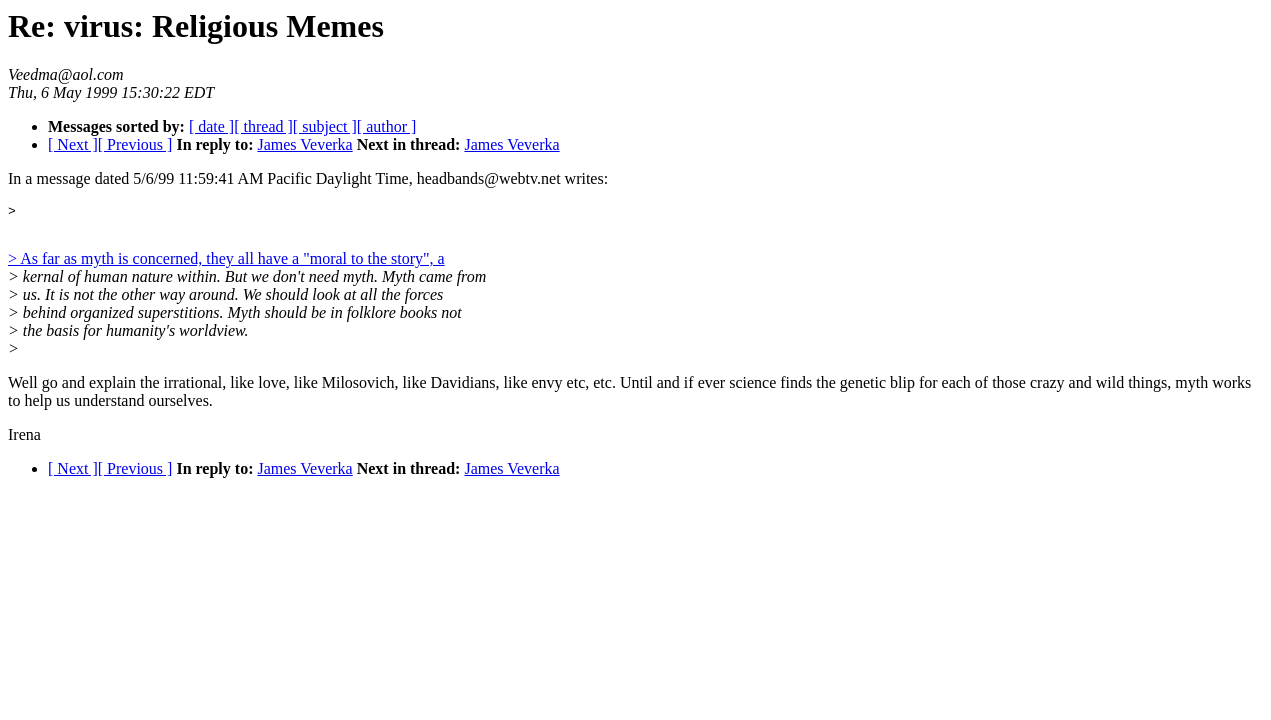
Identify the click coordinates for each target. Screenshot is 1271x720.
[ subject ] (325, 126)
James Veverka (304, 144)
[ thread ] (263, 126)
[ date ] (211, 126)
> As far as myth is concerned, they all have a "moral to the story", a (226, 261)
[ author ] (387, 126)
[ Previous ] (135, 144)
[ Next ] (73, 144)
